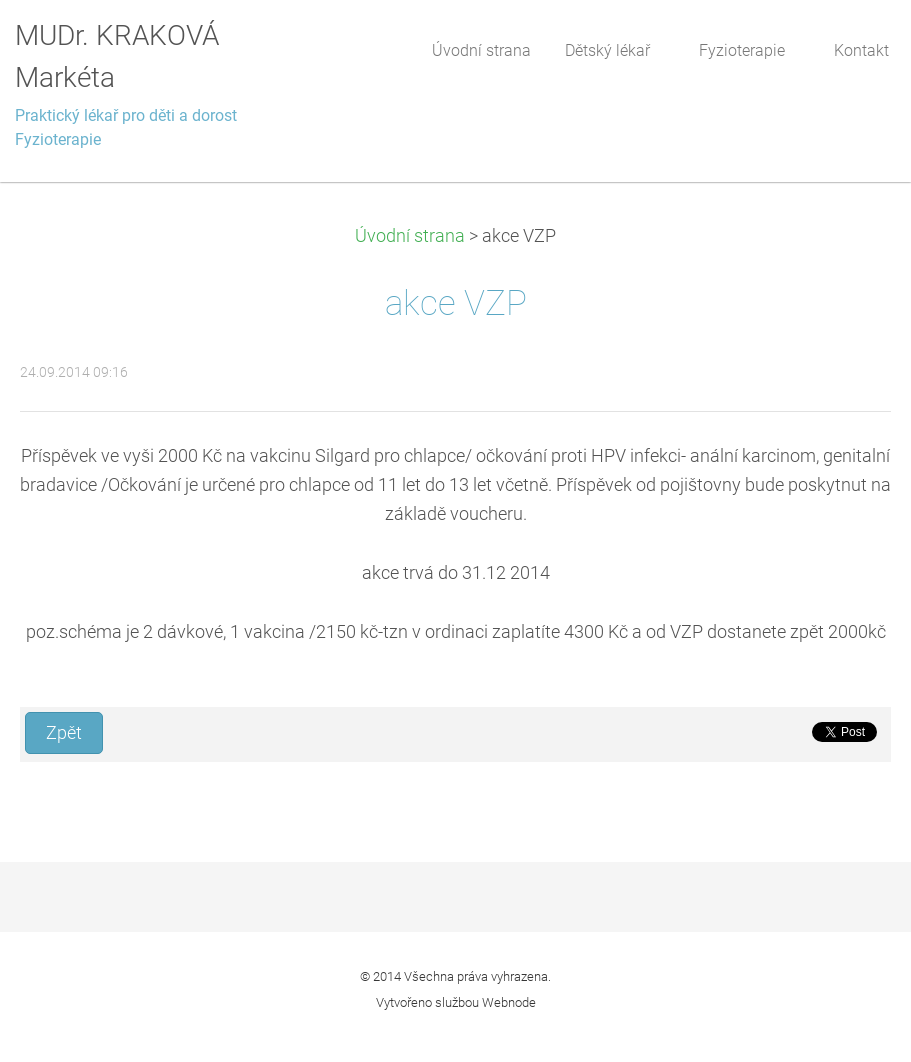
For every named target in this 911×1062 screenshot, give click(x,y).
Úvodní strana (410, 236)
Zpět (64, 733)
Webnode (509, 1002)
